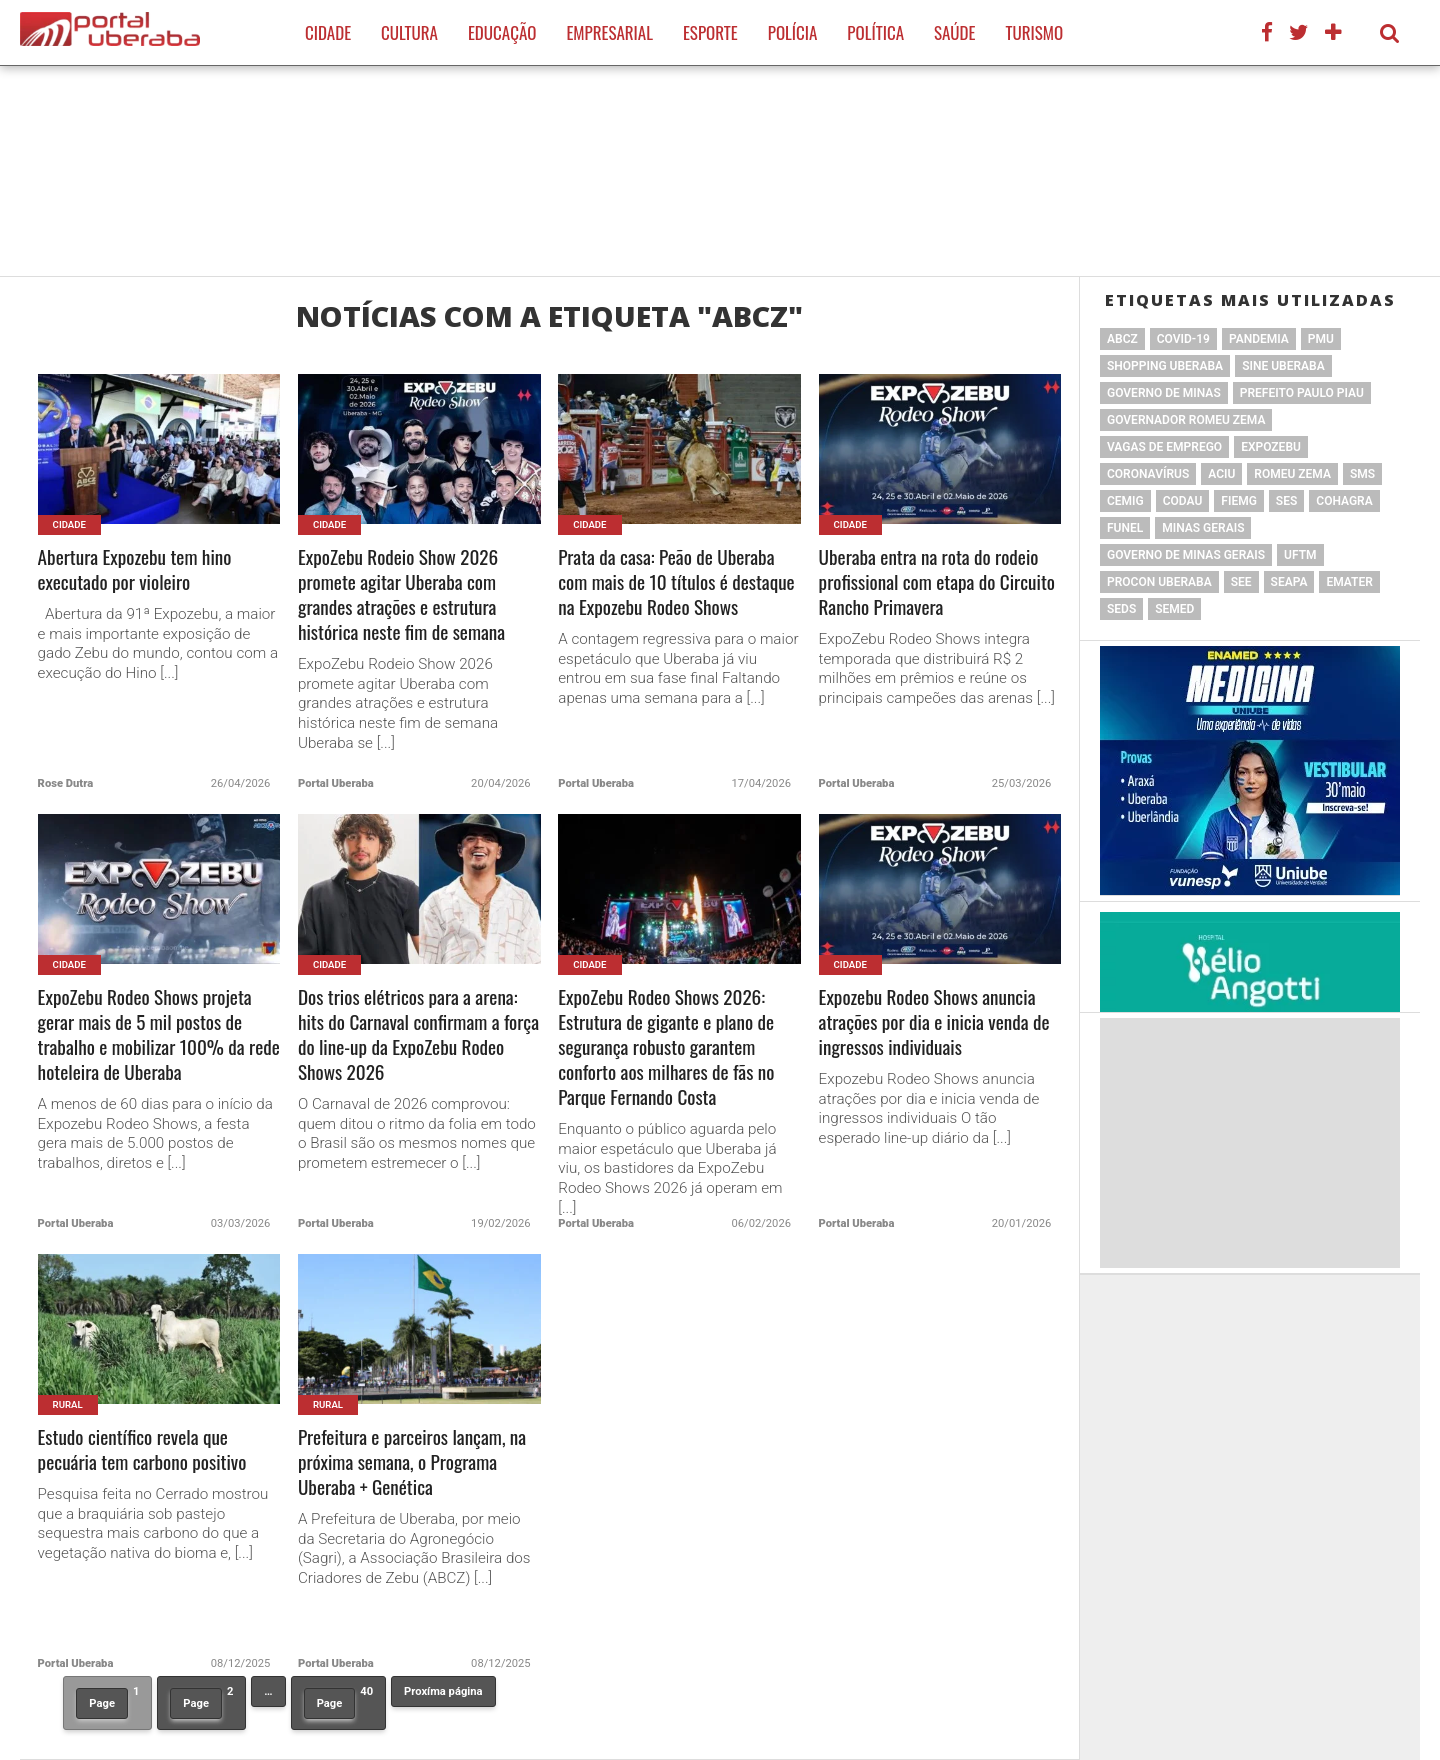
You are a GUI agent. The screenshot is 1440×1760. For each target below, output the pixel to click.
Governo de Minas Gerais (1186, 555)
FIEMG (1239, 501)
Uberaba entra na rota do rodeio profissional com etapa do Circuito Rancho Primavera (937, 582)
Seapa (1289, 582)
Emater (1349, 582)
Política (875, 32)
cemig (1125, 501)
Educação (502, 32)
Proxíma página (443, 1691)
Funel (1125, 528)
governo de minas (1164, 393)
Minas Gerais (1203, 528)
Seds (1121, 609)
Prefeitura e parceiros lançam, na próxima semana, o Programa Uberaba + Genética (412, 1462)
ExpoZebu (1271, 447)
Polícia (793, 32)
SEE (1241, 582)
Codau (1183, 501)
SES (1286, 501)
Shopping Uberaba (1165, 366)
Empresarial (609, 32)
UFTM (1300, 555)
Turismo (1034, 32)
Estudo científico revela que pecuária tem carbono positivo (142, 1450)
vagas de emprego (1164, 447)
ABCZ (1122, 339)
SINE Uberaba (1283, 366)
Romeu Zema (1292, 474)
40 (338, 1701)
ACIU (1221, 474)
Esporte (710, 32)
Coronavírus (1148, 474)
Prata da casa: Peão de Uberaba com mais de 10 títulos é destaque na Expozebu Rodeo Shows (676, 582)
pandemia (1259, 339)
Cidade (328, 32)
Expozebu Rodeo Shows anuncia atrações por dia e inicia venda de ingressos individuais (934, 1022)
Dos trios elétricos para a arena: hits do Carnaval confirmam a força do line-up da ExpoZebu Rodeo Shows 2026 (418, 1035)
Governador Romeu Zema (1186, 420)
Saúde (954, 32)
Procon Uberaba (1159, 582)
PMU (1321, 339)
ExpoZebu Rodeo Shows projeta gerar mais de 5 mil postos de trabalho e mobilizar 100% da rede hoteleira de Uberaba (159, 1035)
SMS (1362, 474)
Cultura (409, 32)
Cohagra (1344, 501)
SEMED (1174, 609)
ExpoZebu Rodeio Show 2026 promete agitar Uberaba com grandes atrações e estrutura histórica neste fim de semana (401, 595)
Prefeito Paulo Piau (1302, 393)
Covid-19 (1183, 339)
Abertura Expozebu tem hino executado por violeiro (135, 570)
